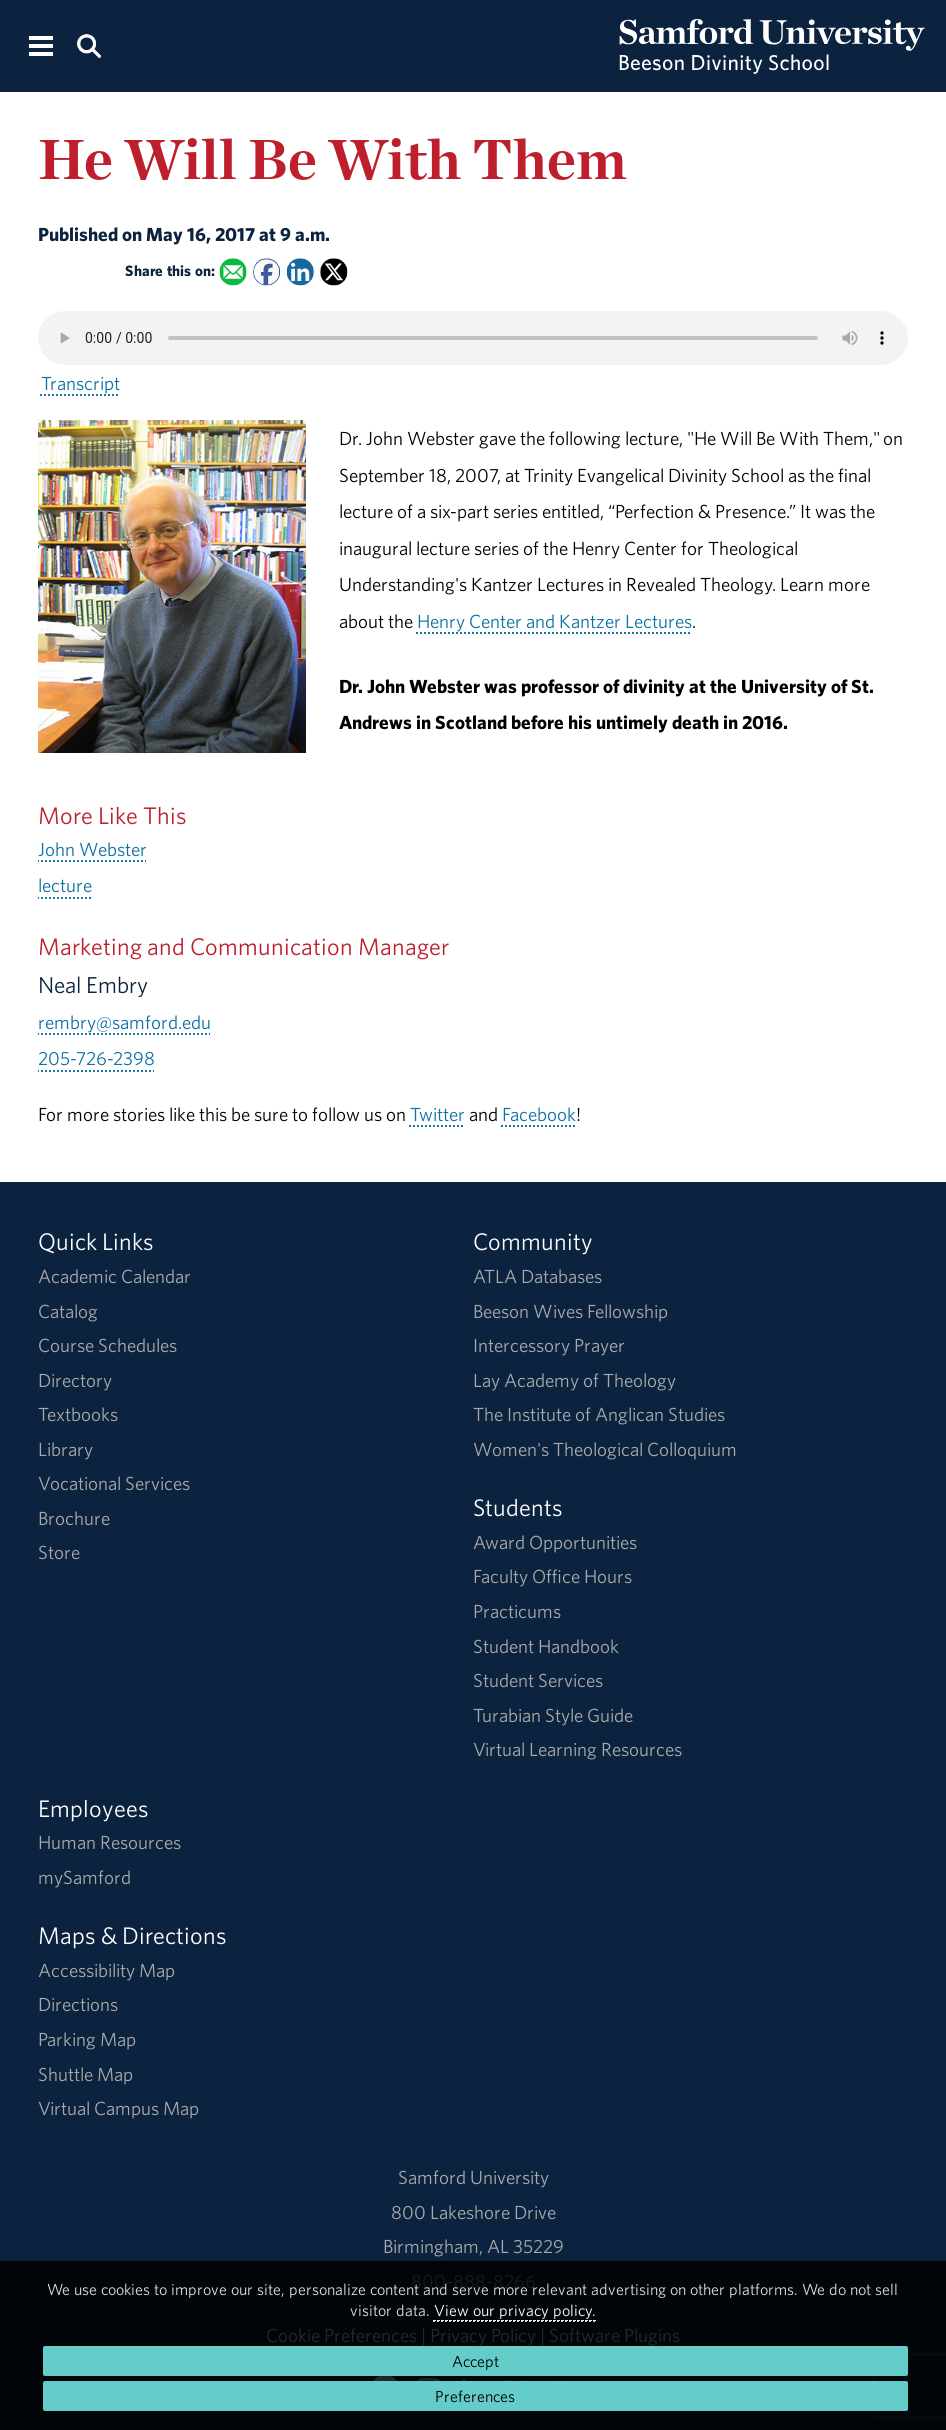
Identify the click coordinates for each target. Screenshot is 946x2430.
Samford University (473, 2177)
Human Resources (109, 1842)
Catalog (68, 1311)
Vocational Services (114, 1483)
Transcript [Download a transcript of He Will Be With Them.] (80, 383)
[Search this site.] (89, 44)
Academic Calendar (114, 1276)
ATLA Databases (537, 1276)
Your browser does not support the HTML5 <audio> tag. (473, 338)
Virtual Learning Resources (577, 1749)
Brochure (74, 1518)
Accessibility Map (106, 1970)
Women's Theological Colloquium (605, 1449)
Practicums (517, 1611)
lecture (65, 885)
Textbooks (78, 1414)
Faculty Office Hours (552, 1576)
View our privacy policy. (515, 2310)
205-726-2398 (96, 1058)
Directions (78, 2004)
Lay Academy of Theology (574, 1380)
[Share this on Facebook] (266, 272)
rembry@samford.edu (124, 1022)
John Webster (92, 849)
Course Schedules (107, 1345)
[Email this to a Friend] (232, 272)
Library (65, 1449)
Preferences (475, 2396)
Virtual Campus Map (118, 2108)
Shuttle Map (85, 2074)
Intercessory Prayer (549, 1345)
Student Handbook (546, 1646)
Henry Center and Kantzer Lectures (554, 621)
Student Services (538, 1680)
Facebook (539, 1114)
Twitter (437, 1114)
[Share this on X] (333, 272)
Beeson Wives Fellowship (570, 1311)
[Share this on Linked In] (299, 272)
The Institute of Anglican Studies (599, 1414)
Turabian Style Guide (553, 1715)
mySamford (84, 1877)
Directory (75, 1380)
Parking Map (87, 2039)
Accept (475, 2361)
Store (59, 1552)
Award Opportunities (555, 1542)
